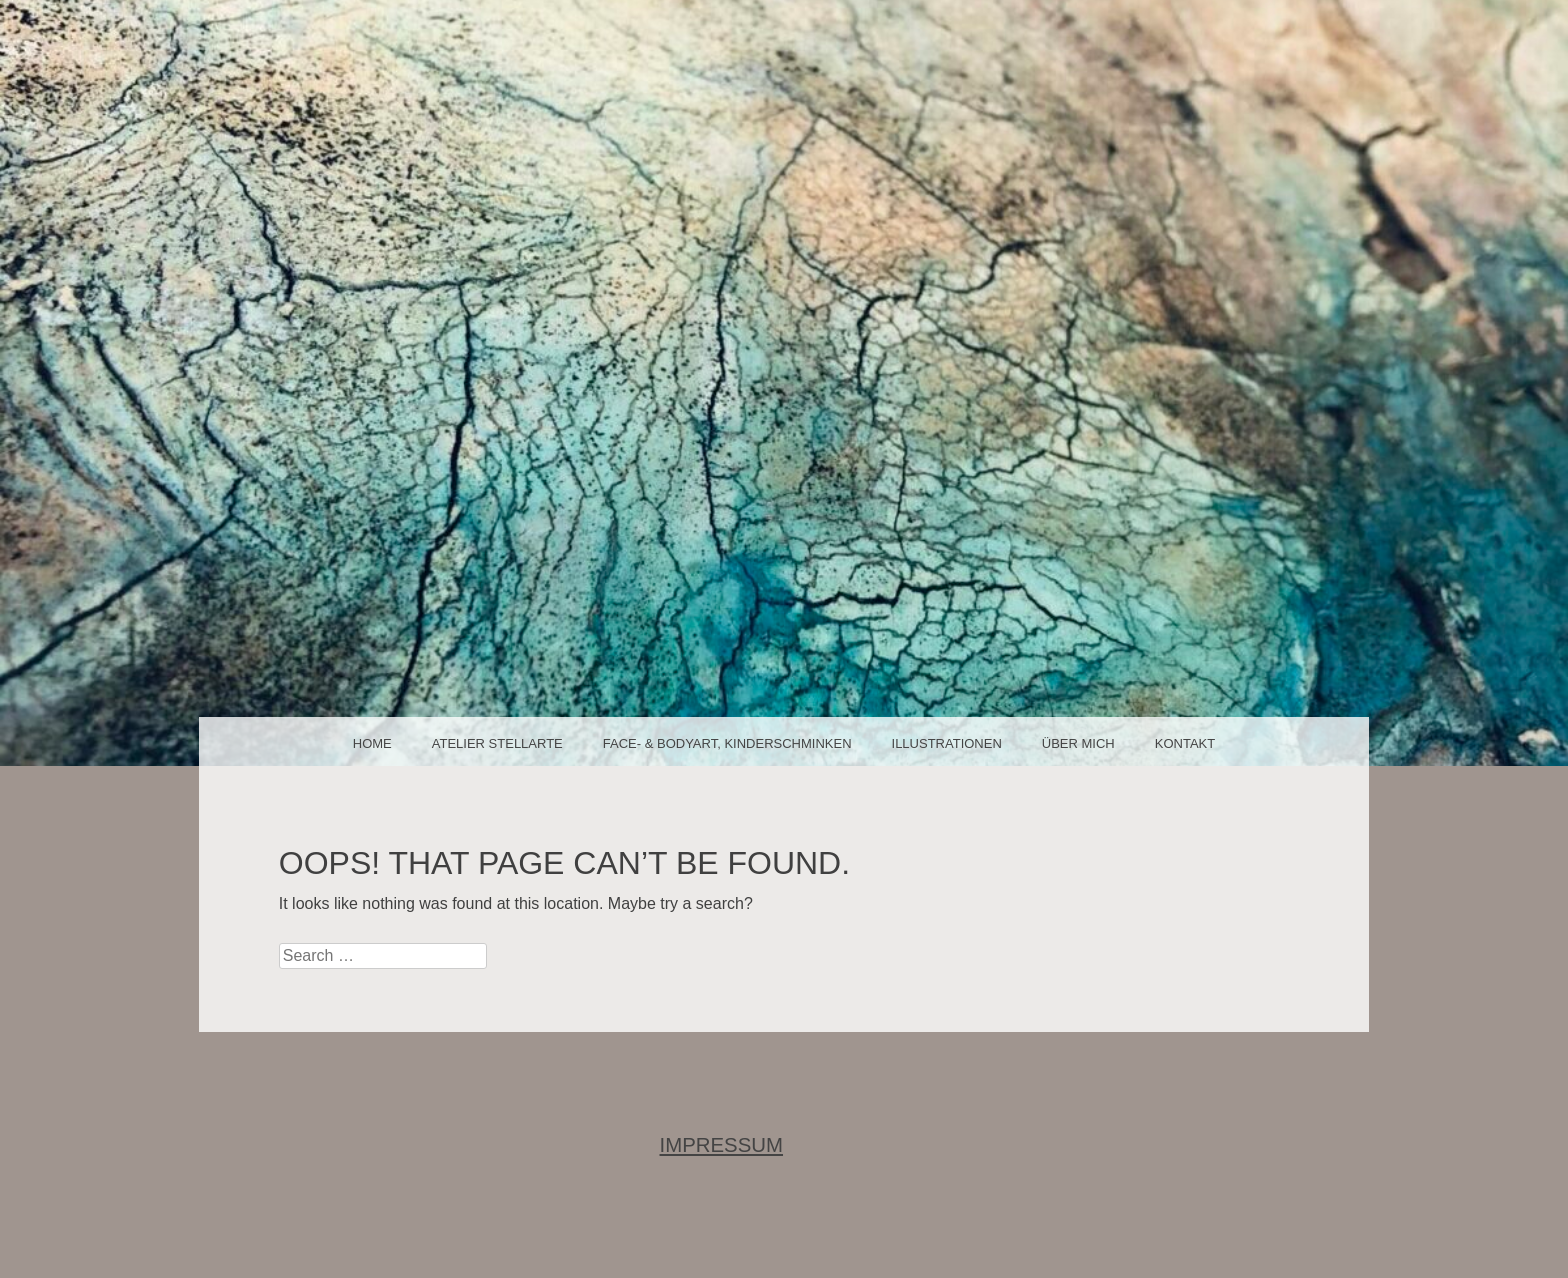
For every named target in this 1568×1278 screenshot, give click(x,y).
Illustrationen (947, 743)
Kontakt (1185, 743)
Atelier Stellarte (497, 743)
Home (372, 743)
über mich (1078, 743)
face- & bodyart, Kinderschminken (727, 743)
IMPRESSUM (722, 1145)
